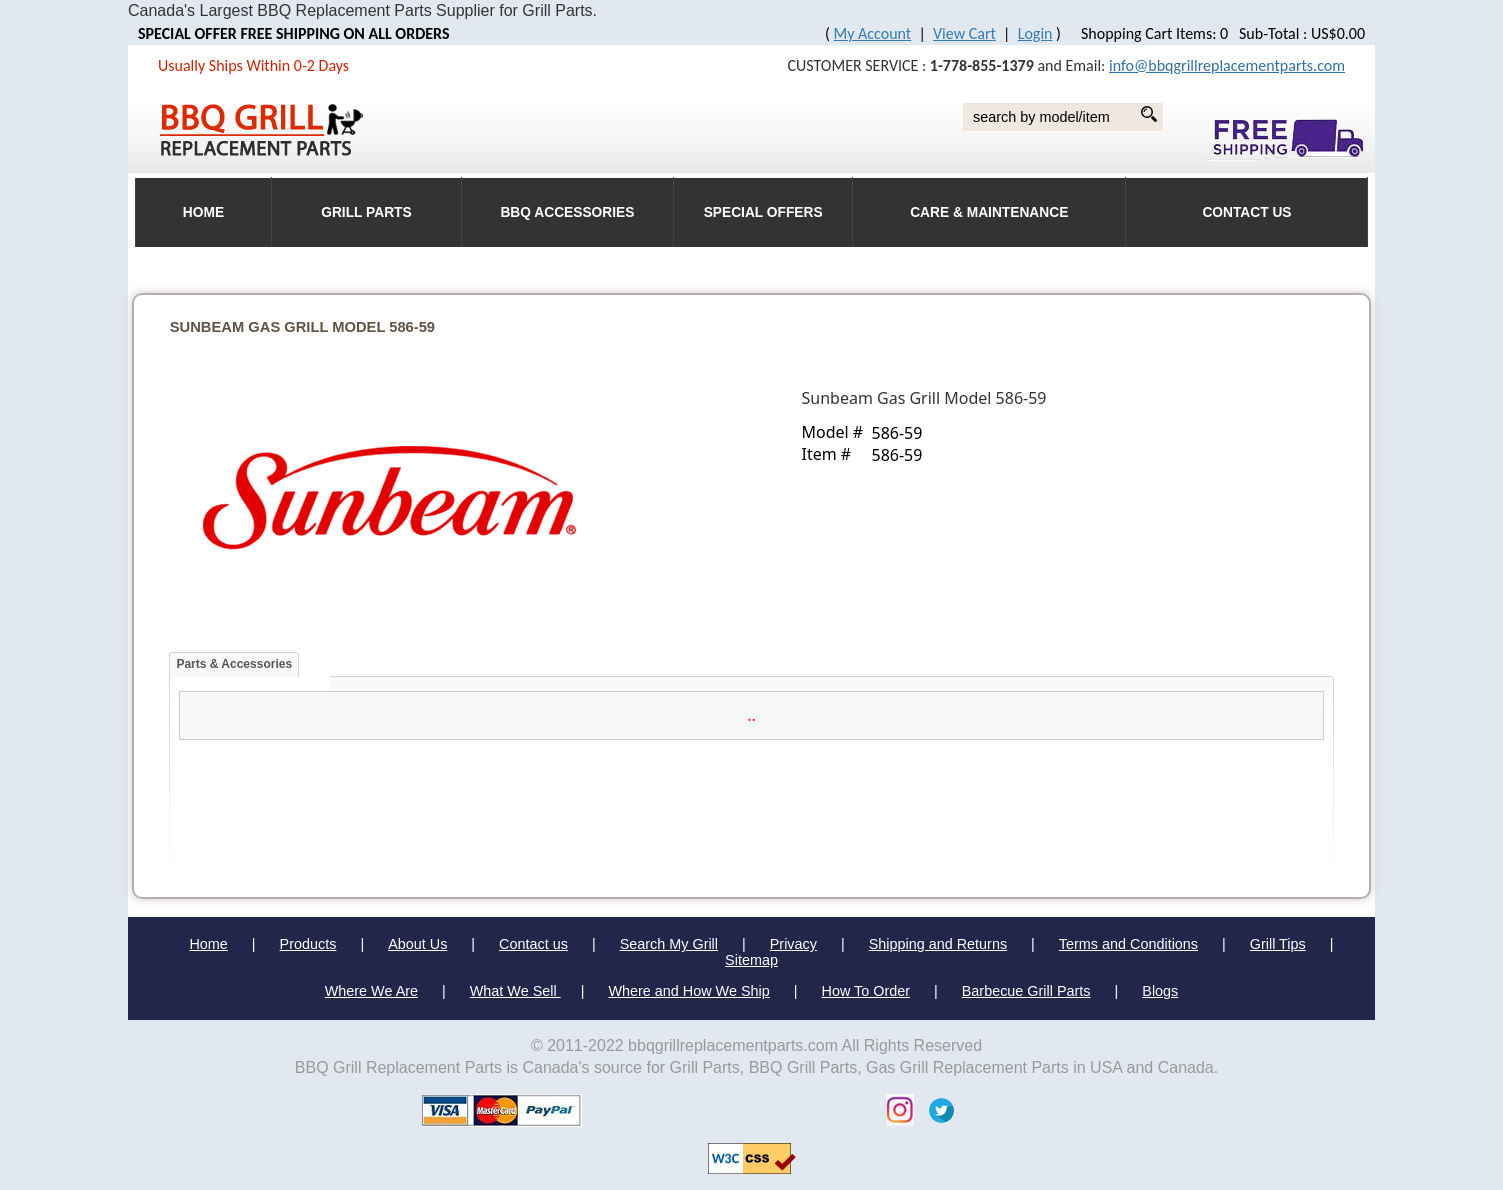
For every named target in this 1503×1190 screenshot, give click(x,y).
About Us (417, 944)
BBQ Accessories (567, 212)
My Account (873, 33)
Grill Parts (366, 212)
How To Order (866, 991)
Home (208, 944)
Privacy (793, 944)
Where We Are (371, 991)
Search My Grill (669, 944)
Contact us (533, 944)
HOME (203, 212)
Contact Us (1246, 212)
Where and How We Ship (688, 991)
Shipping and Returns (938, 944)
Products (308, 944)
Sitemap (751, 960)
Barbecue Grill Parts (1026, 991)
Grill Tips (1278, 944)
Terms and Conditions (1128, 944)
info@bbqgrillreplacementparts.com (1227, 65)
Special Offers (763, 212)
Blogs (1160, 991)
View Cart (964, 33)
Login (1035, 33)
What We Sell (515, 991)
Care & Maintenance (989, 212)
